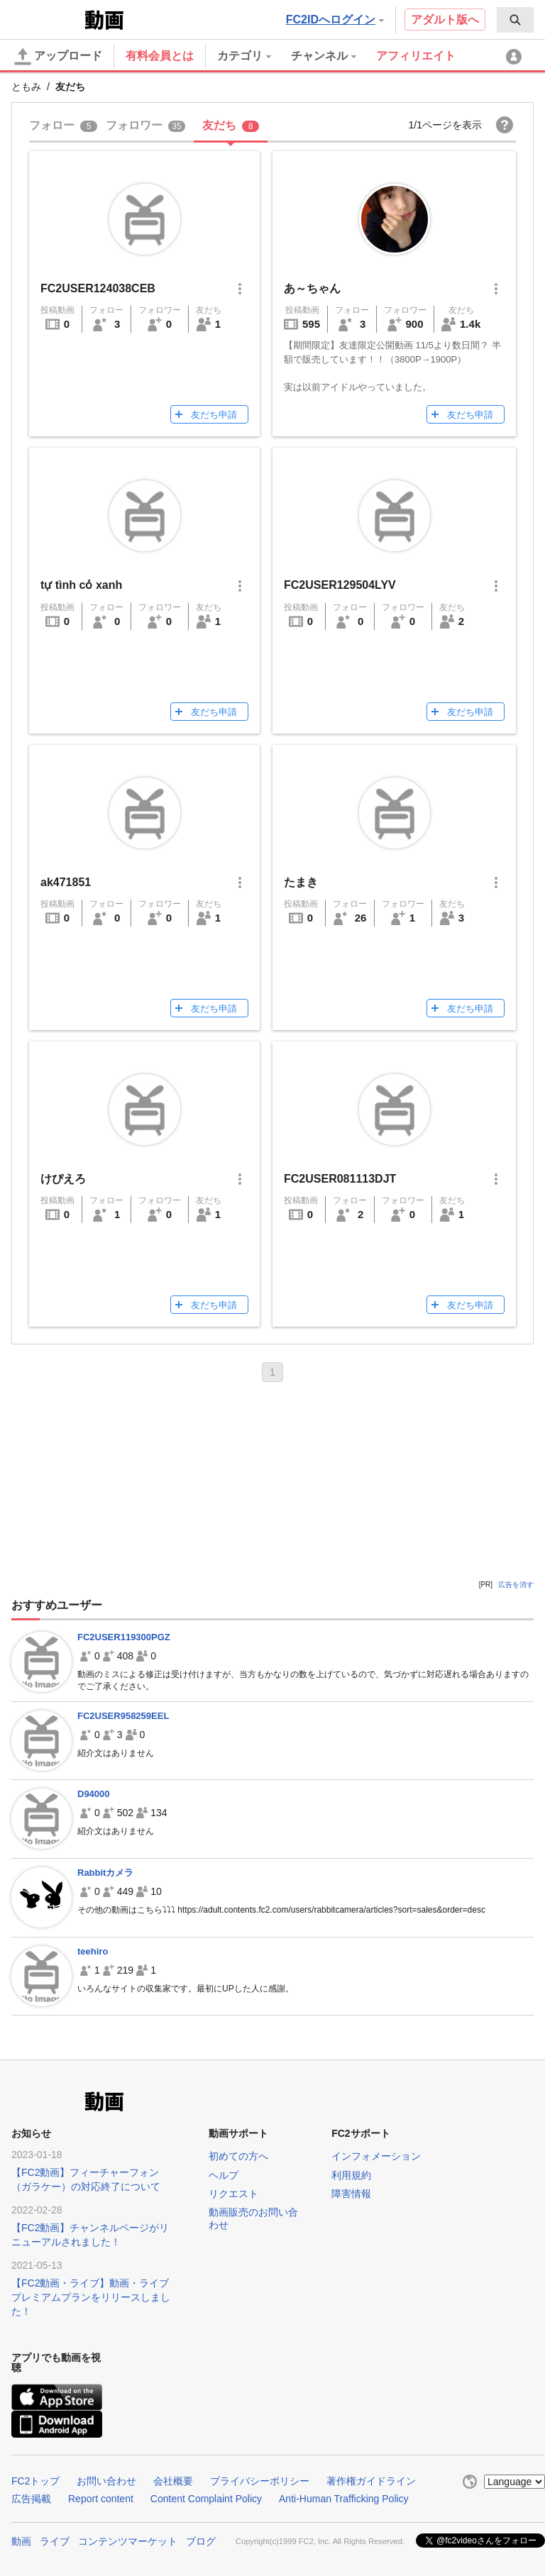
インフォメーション (376, 2156)
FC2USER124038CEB (97, 288)
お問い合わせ (106, 2481)
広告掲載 (31, 2498)
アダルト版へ (445, 19)
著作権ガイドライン (371, 2481)
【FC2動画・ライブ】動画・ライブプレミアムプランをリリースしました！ (90, 2297)
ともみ (26, 86)
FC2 (46, 18)
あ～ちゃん (312, 288)
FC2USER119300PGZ (123, 1637)
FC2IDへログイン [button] (335, 19)
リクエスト (233, 2193)
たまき (301, 882)
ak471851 (65, 882)
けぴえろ (63, 1179)
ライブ (55, 2541)
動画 (21, 2541)
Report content (100, 2498)
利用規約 (351, 2175)
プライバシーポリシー (259, 2481)
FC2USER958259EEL (123, 1715)
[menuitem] (515, 20)
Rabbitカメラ (105, 1872)
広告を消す (516, 1584)
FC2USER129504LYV (340, 585)
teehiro (92, 1951)
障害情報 (351, 2193)
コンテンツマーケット (127, 2541)
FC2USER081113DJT (340, 1179)
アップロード (58, 56)
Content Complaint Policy (206, 2498)
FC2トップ (35, 2481)
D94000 (93, 1794)
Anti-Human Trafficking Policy (344, 2498)
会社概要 (173, 2481)
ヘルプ (223, 2175)
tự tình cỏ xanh (81, 585)
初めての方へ (238, 2156)
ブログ (201, 2541)
